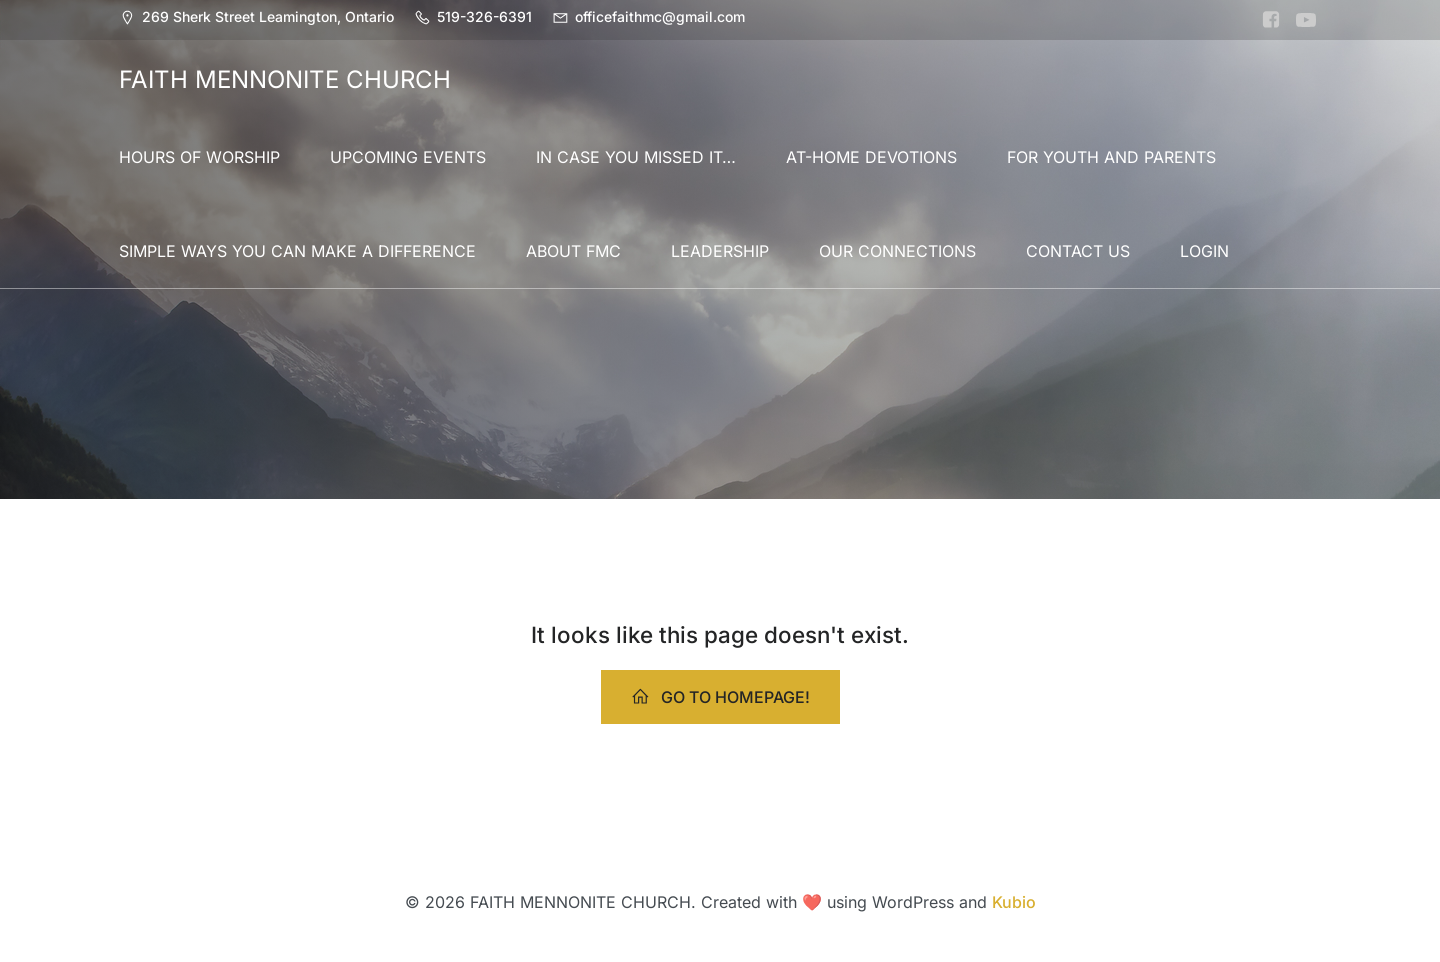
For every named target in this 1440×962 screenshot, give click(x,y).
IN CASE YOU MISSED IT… (636, 157)
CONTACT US (1078, 251)
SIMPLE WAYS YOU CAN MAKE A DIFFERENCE (297, 251)
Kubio (1014, 902)
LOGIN (1204, 251)
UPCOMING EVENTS (408, 157)
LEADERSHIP (720, 251)
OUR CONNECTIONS (897, 251)
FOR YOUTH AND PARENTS (1111, 157)
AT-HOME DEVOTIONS (871, 157)
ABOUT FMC (573, 251)
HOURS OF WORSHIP (199, 157)
